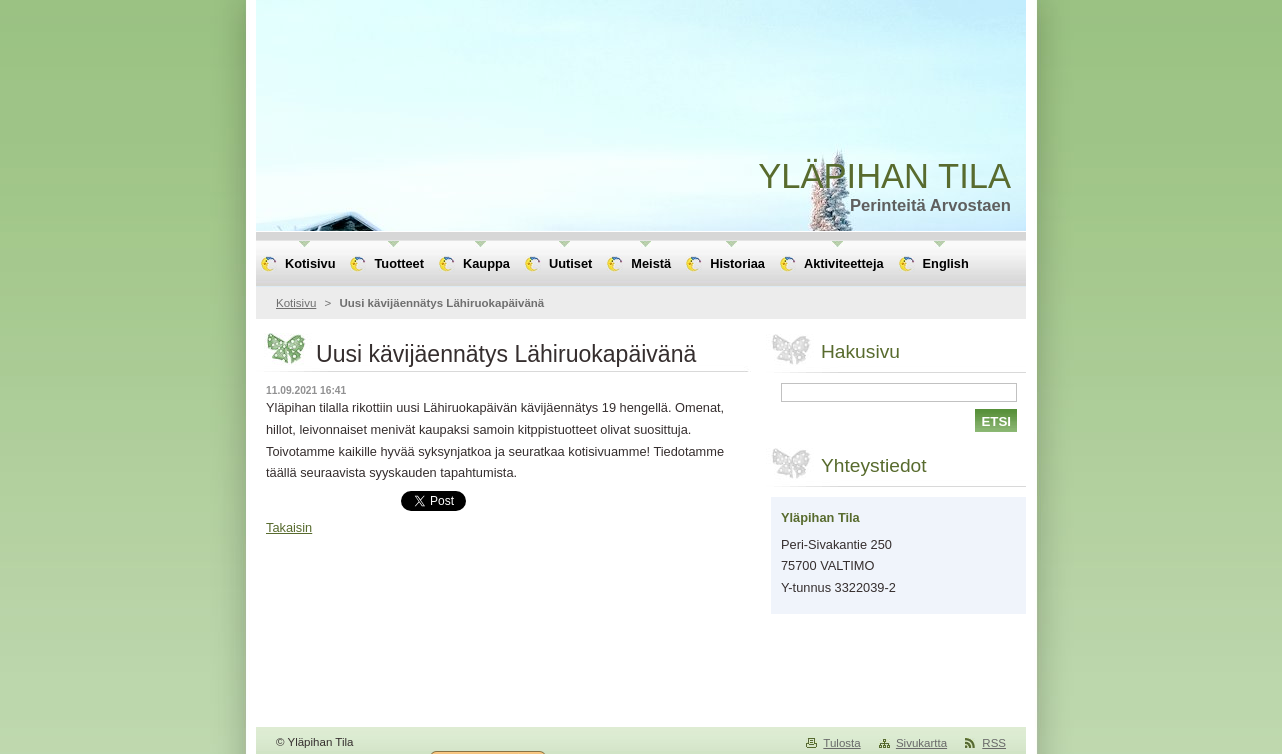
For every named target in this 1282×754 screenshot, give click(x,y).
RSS (994, 743)
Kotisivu (296, 303)
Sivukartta (921, 743)
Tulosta (841, 743)
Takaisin (289, 527)
